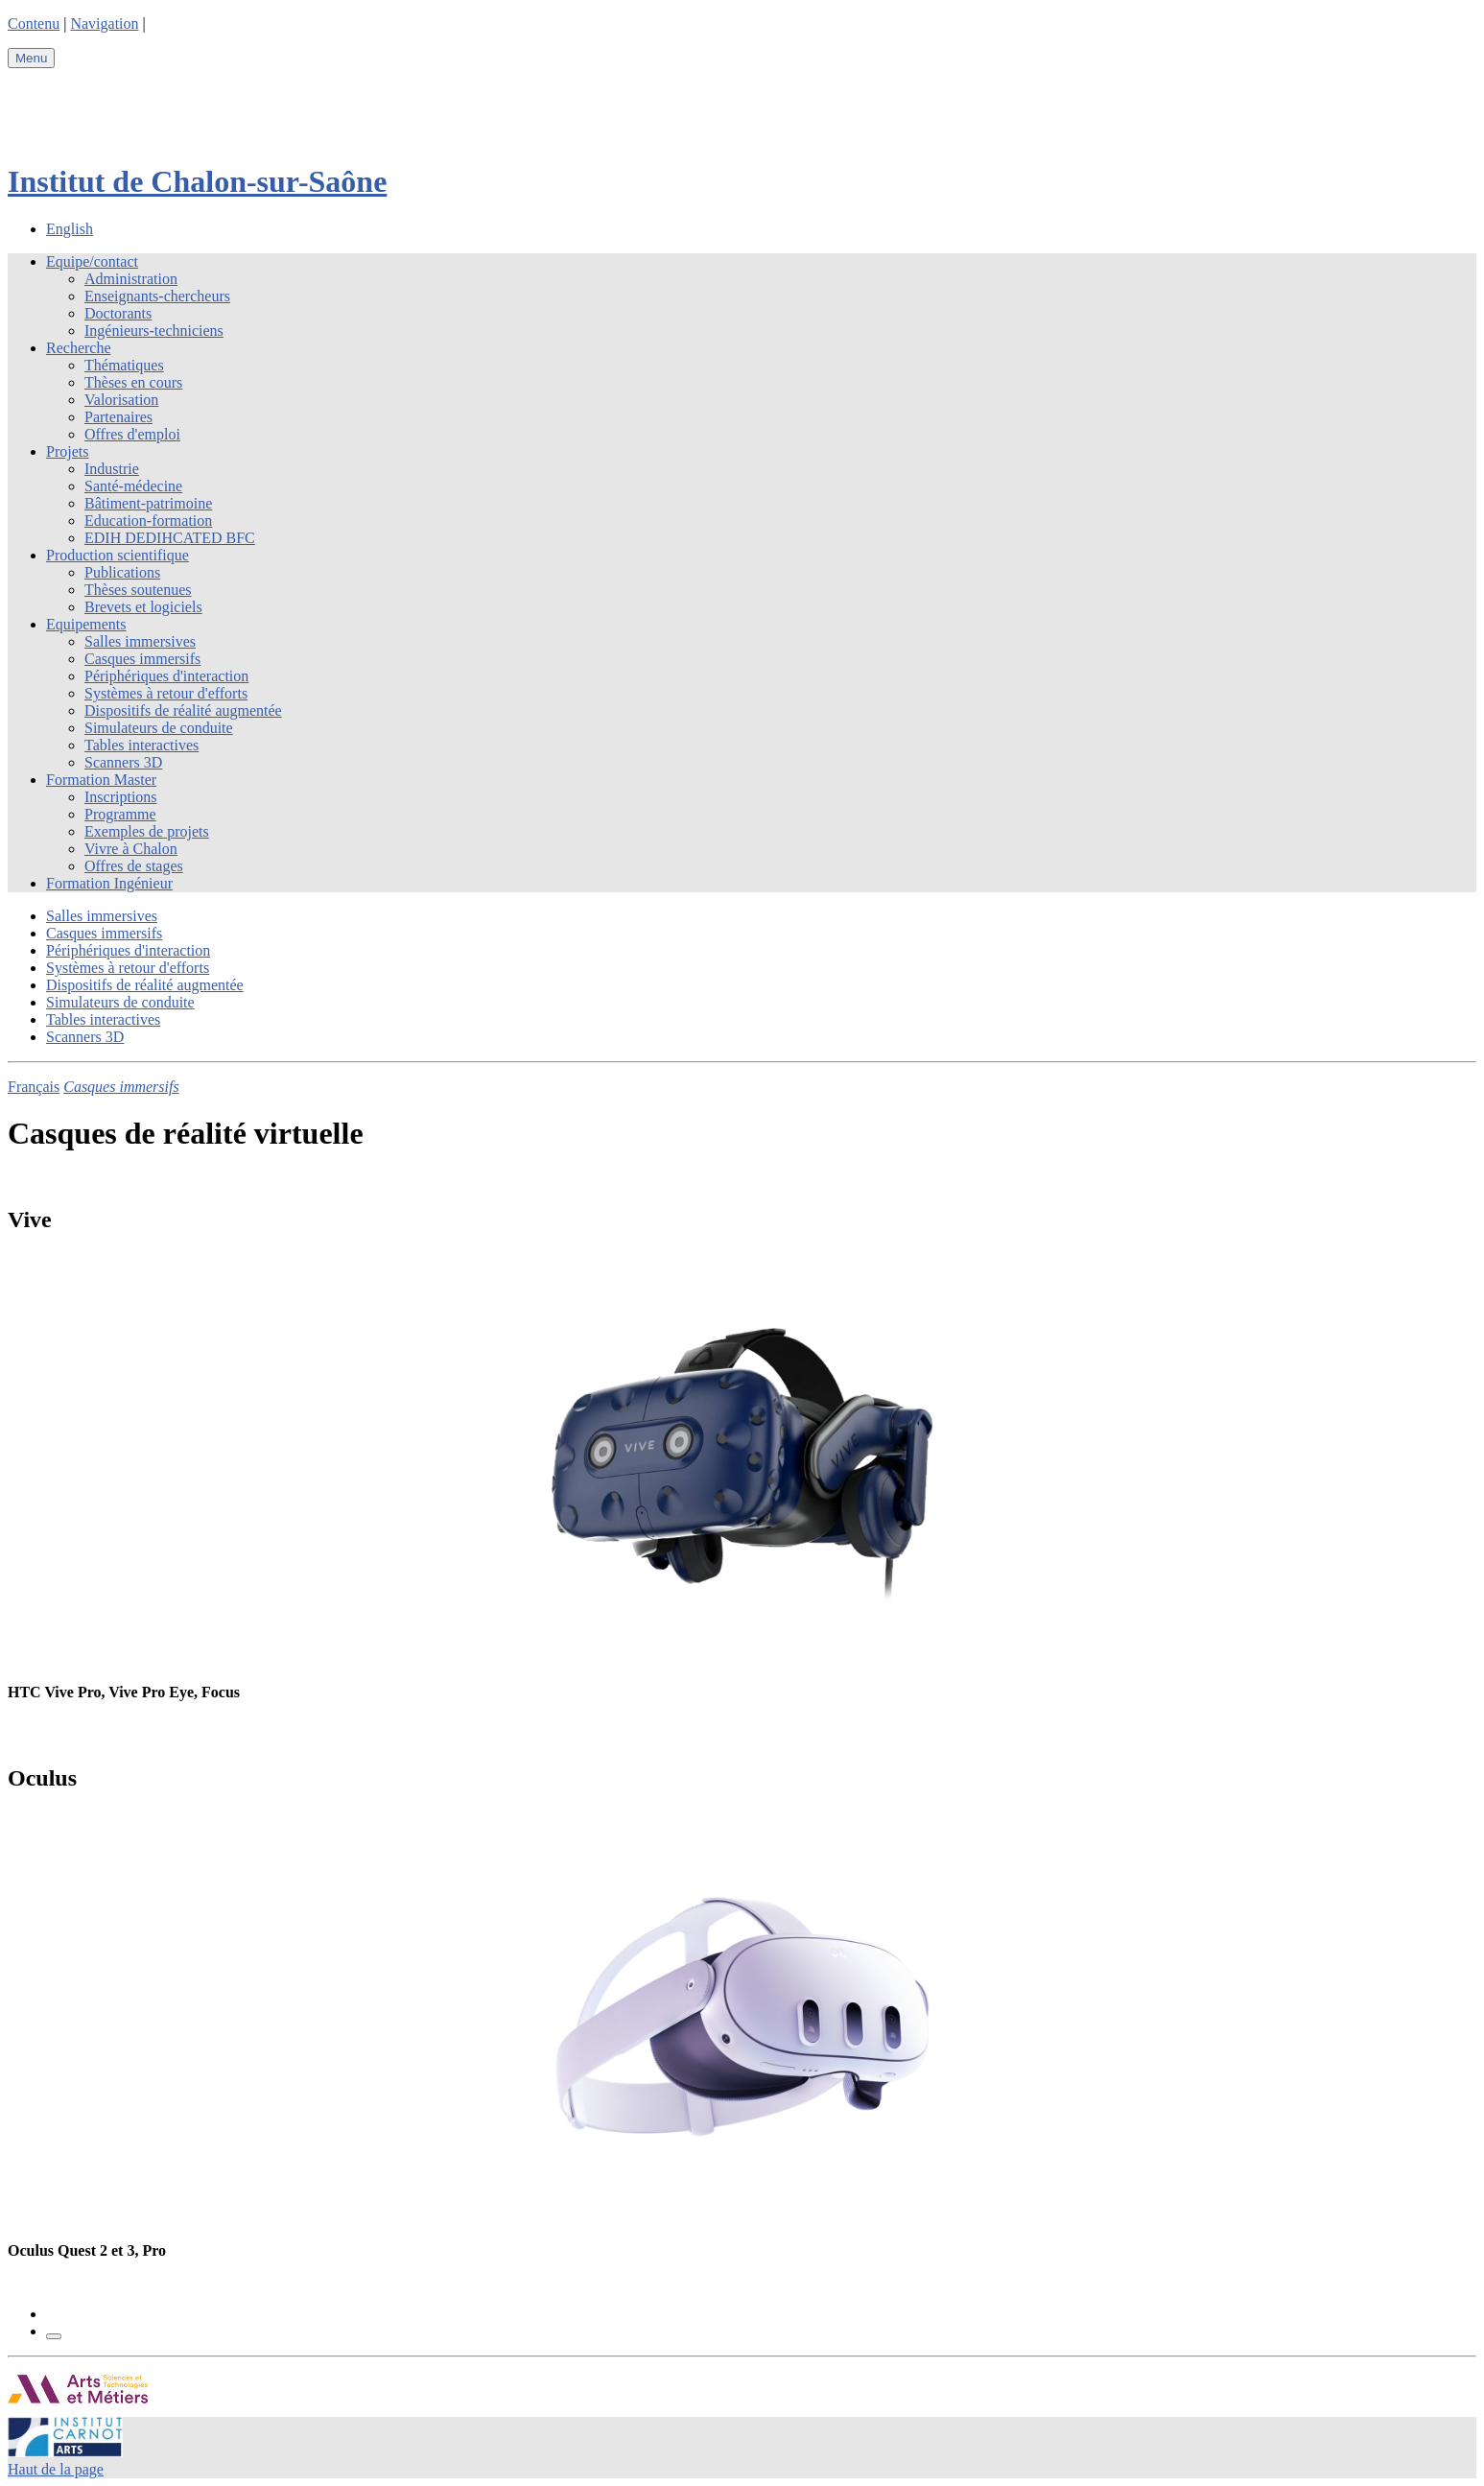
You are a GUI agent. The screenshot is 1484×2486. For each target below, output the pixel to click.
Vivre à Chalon (130, 849)
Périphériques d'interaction (166, 676)
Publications (122, 572)
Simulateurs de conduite (158, 728)
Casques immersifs (142, 659)
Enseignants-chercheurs (157, 296)
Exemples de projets (146, 831)
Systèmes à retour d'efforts (165, 693)
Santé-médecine (133, 486)
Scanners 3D (123, 762)
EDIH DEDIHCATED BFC (169, 538)
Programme (120, 814)
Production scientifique (117, 555)
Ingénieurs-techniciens (154, 330)
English (69, 229)
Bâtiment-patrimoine (148, 503)
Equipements (86, 624)
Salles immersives (140, 641)
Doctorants (118, 313)
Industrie (111, 469)
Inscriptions (120, 797)
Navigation (104, 23)
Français (33, 1086)
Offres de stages (133, 866)
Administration (130, 279)
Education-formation (148, 520)
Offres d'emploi (132, 434)
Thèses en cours (133, 382)
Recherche (78, 348)
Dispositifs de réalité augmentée (183, 710)
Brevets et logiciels (143, 607)
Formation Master (101, 779)
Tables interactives (141, 745)
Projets (67, 451)
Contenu (33, 23)
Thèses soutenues (138, 589)
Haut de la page (56, 2469)
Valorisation (121, 399)
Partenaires (118, 417)
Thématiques (124, 365)
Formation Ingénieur (109, 883)
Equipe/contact (92, 261)
